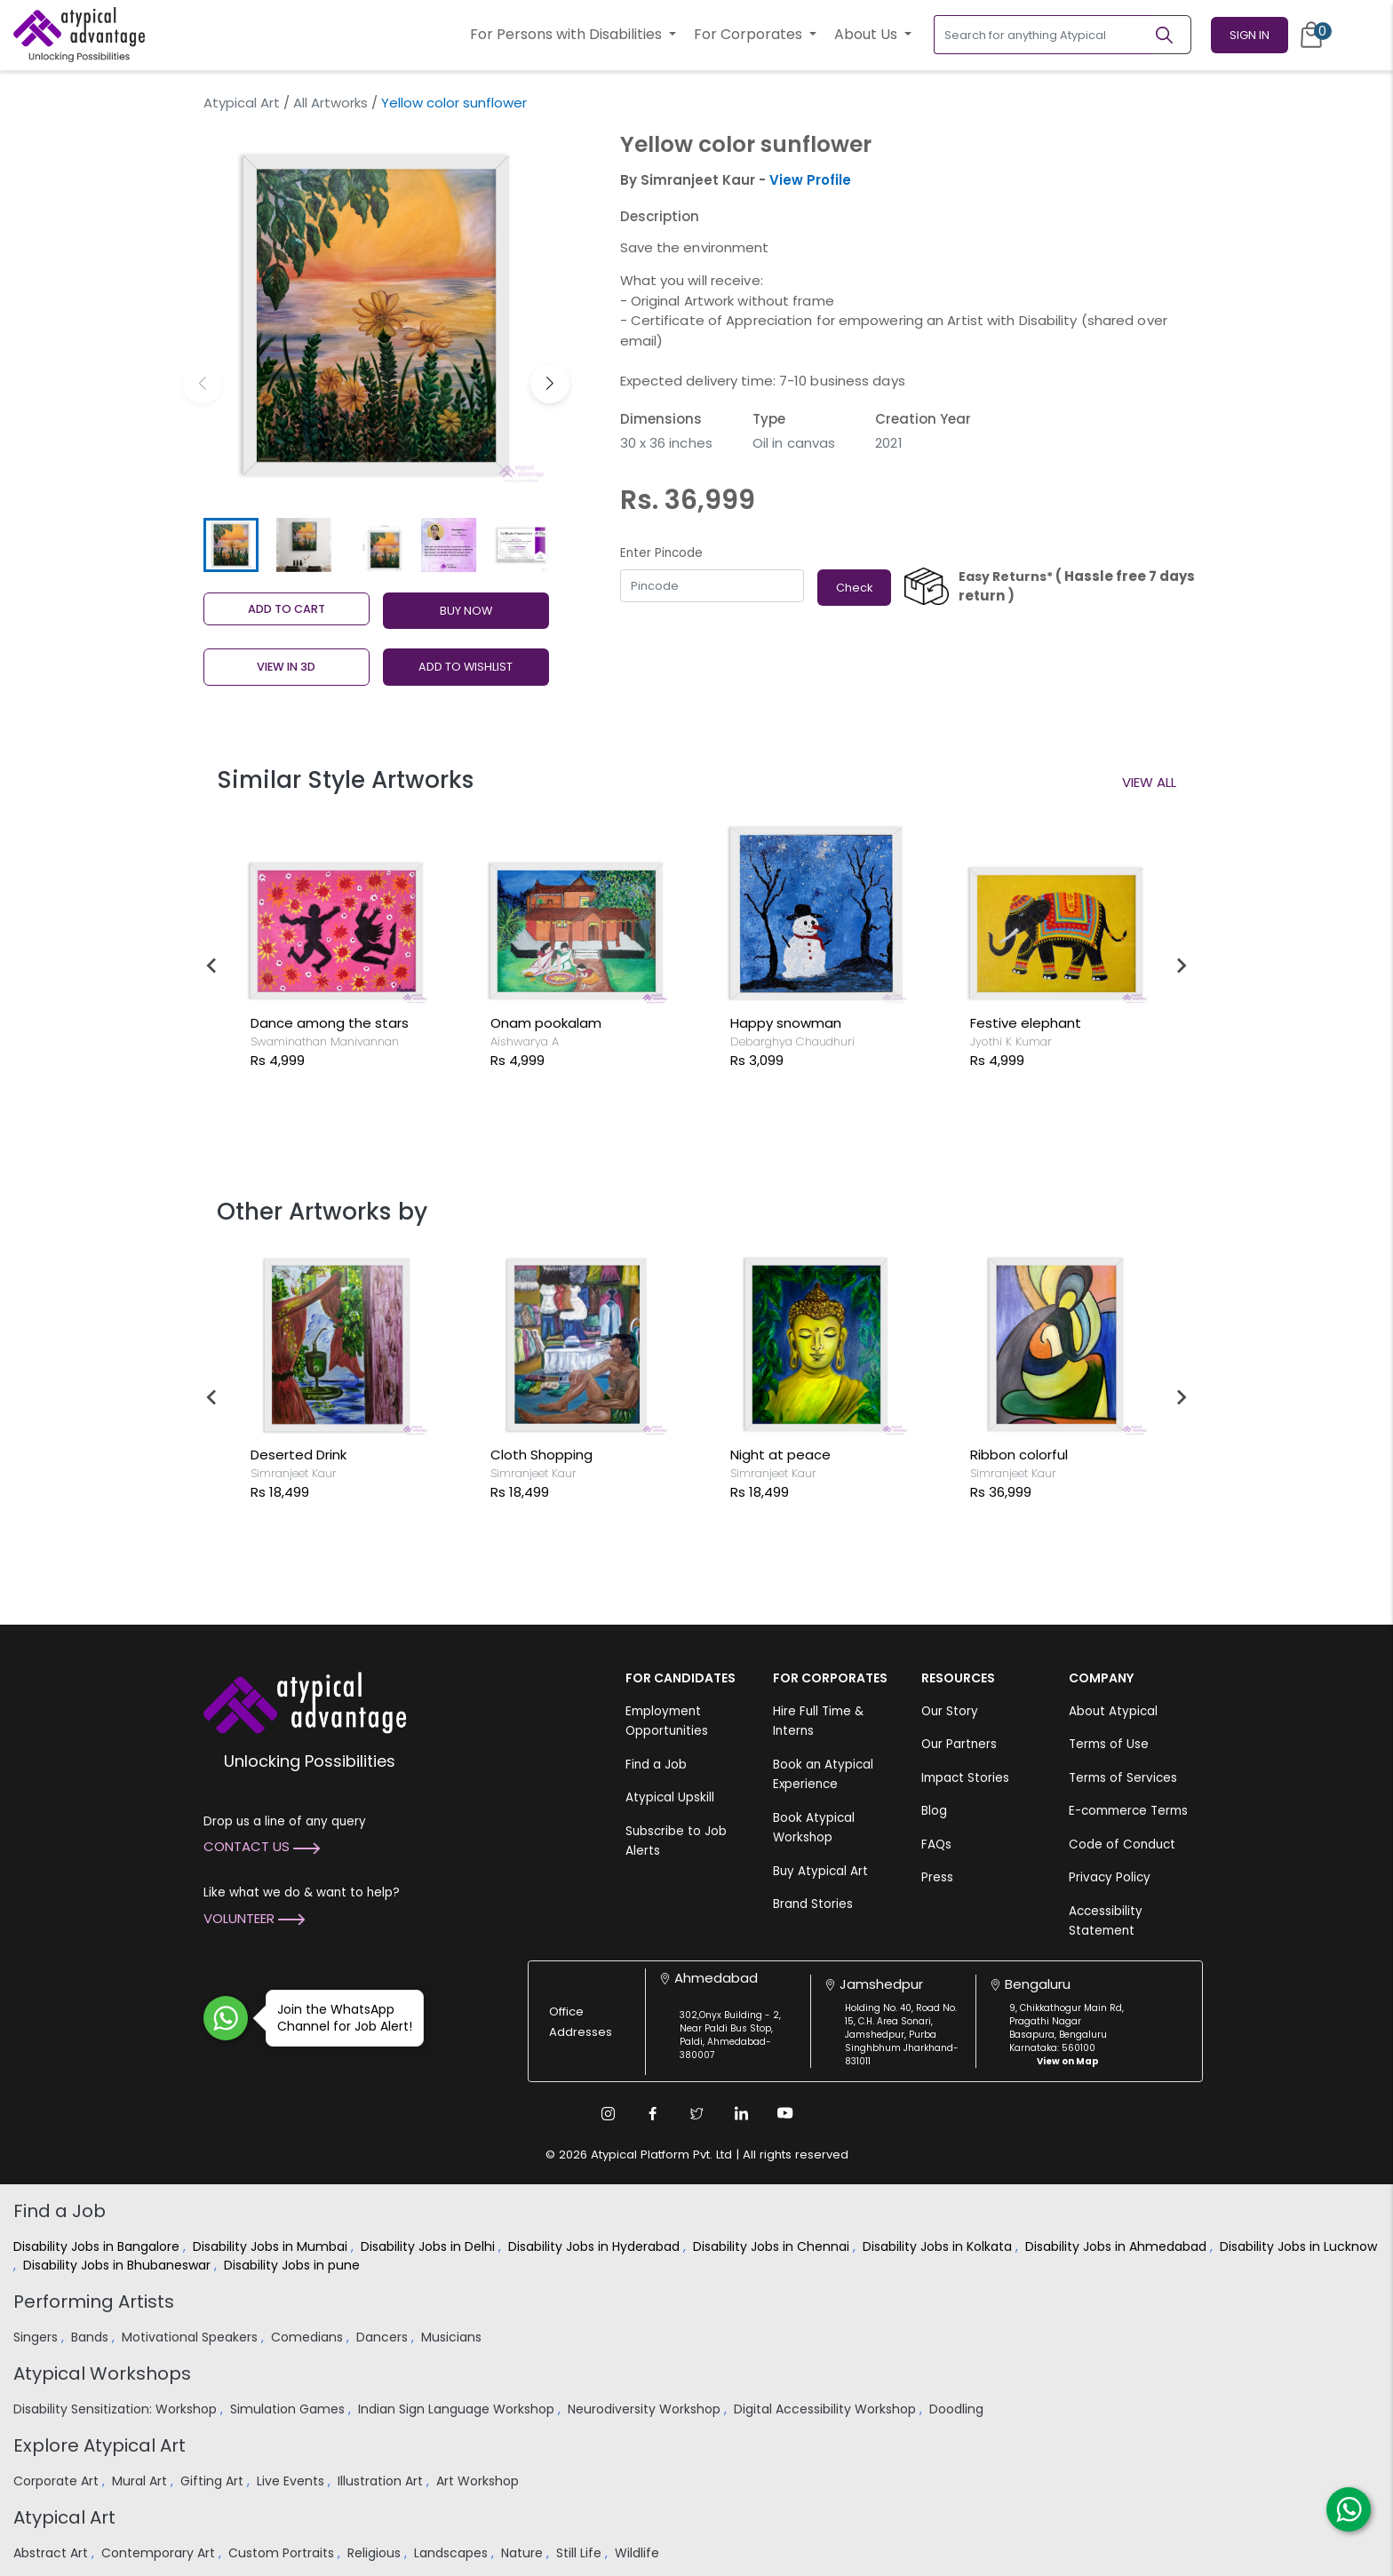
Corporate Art (57, 2481)
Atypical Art (241, 102)
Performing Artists (93, 2301)
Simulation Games (289, 2409)
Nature (523, 2553)
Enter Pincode (661, 553)
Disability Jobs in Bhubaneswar (118, 2265)
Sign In (1250, 35)
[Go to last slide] (212, 965)
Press (937, 1877)
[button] (549, 383)
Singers (37, 2337)
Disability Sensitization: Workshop (116, 2409)
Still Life (580, 2553)
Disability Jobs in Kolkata (939, 2246)
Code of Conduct (1122, 1844)
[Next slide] (1180, 965)
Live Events (292, 2481)
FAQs (936, 1844)
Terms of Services (1123, 1777)
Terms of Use (1109, 1744)
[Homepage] (79, 34)
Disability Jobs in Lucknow (1298, 2246)
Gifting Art (213, 2481)
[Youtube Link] (785, 2113)
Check (854, 587)
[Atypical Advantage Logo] (304, 1700)
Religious (375, 2553)
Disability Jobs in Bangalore (98, 2246)
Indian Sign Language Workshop (458, 2409)
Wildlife (639, 2553)
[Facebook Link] (652, 2113)
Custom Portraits (283, 2553)
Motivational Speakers (191, 2337)
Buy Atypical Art (820, 1871)
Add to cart (286, 608)
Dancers (383, 2337)
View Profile (810, 180)
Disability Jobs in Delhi (429, 2246)
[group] (376, 315)
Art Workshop (479, 2481)
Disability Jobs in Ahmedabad (1117, 2246)
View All (1149, 782)
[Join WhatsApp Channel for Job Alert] (225, 2018)
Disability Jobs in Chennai (773, 2246)
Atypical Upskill (669, 1797)
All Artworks (330, 102)
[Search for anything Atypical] (1043, 34)
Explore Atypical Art (99, 2445)
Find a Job (656, 1764)
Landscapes (452, 2553)
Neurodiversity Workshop (646, 2409)
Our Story (949, 1711)
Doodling (958, 2409)
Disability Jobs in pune (293, 2265)
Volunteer (254, 1918)
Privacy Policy (1109, 1877)
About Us (867, 34)
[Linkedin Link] (741, 2113)
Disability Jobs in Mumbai (272, 2246)
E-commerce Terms (1128, 1810)
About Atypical (1113, 1711)
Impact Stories (965, 1777)
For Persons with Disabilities (567, 34)
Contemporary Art (160, 2553)
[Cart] (1311, 34)
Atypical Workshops (102, 2373)
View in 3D (286, 666)
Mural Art (141, 2481)
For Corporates (750, 34)
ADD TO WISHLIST (465, 666)
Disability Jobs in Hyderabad (595, 2246)
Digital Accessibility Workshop (826, 2409)
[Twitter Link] (696, 2113)
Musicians (453, 2337)
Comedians (308, 2337)
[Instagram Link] (607, 2113)
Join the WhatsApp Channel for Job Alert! (339, 2017)
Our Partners (959, 1744)
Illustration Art (382, 2481)
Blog (934, 1810)
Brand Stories (813, 1904)
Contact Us (261, 1846)
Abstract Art (52, 2553)
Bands (91, 2337)
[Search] (1171, 34)
